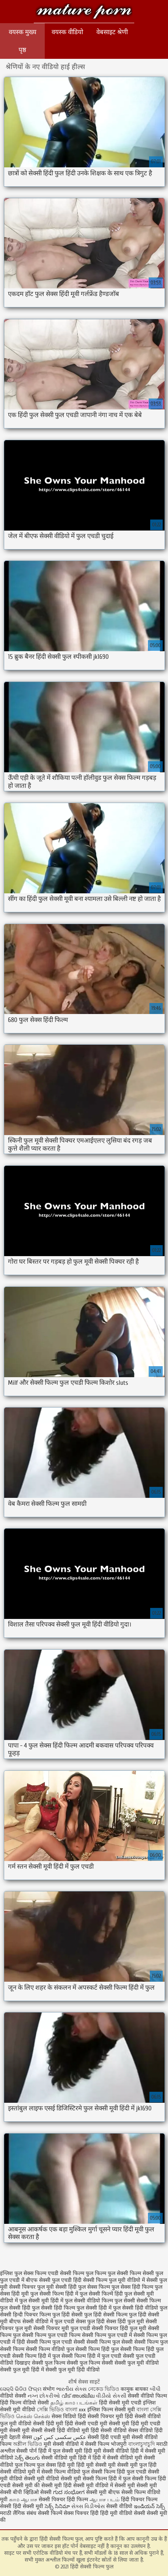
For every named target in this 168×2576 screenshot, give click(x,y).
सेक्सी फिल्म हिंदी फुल (97, 2349)
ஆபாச (29, 2499)
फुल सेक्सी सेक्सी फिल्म (138, 2300)
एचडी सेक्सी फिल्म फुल (70, 2273)
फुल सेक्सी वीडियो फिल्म (89, 2300)
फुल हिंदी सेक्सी (67, 2314)
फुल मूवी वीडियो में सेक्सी (133, 2280)
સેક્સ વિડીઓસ (88, 2506)
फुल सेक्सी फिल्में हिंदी (101, 2294)
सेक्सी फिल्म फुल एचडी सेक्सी (56, 2342)
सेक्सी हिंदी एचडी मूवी (109, 2437)
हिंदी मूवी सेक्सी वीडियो (106, 2451)
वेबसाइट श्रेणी (112, 32)
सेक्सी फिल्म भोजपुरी (106, 2444)
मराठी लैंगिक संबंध (18, 2513)
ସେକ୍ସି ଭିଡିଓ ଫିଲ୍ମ (20, 2389)
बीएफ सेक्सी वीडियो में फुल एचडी (41, 2321)
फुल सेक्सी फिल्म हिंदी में (54, 2294)
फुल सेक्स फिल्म (94, 2287)
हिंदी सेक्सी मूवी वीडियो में (88, 2485)
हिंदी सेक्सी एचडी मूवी (86, 2423)
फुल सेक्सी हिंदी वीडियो (135, 2308)
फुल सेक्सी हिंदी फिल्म (53, 2308)
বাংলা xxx (75, 2409)
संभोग (49, 2389)
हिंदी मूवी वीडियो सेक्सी (122, 2513)
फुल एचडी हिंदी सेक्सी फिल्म (79, 2280)
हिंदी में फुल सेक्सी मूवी (61, 2451)
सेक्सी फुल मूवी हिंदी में (22, 2370)
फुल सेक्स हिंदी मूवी (56, 2465)
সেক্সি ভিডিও (50, 2409)
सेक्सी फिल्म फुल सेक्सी (109, 2342)
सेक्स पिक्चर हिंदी (81, 2513)
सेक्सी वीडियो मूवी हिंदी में (67, 2458)
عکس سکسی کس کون (59, 2437)
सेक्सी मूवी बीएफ (103, 2492)
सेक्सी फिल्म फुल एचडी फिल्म (51, 2335)
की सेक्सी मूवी (48, 2485)
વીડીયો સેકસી (111, 2396)
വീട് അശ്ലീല (78, 2396)
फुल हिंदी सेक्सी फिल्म (105, 2314)
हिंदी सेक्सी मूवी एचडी (120, 2403)
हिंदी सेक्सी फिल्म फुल (84, 12)
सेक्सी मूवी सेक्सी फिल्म (84, 2478)
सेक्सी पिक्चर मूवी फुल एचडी (61, 2328)
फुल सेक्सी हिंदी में (94, 2308)
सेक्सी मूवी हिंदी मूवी (128, 2423)
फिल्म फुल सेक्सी (111, 2273)
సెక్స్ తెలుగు (27, 2458)
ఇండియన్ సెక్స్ (149, 2506)
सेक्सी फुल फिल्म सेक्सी (90, 2363)
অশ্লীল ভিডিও (27, 2444)
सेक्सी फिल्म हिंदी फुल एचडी (118, 2472)
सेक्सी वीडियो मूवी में (20, 2472)
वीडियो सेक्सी (13, 2396)
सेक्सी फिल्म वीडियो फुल (50, 2349)
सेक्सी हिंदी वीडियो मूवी (66, 2430)
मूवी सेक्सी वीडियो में (64, 2444)
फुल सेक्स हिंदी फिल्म (132, 2287)
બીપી (155, 2389)
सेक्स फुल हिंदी (90, 2321)
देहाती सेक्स (21, 2437)
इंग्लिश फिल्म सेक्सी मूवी (112, 2409)
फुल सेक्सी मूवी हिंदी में (41, 2300)
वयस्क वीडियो (67, 32)
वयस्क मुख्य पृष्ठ (22, 41)
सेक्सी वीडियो (120, 2506)
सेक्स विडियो (64, 2416)
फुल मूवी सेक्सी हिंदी (57, 2287)
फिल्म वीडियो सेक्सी (30, 2403)
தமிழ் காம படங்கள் (73, 2403)
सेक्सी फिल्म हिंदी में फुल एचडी (91, 2356)
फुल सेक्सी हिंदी (15, 2308)
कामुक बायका (135, 2389)
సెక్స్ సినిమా (57, 2506)
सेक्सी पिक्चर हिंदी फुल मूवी (119, 2328)
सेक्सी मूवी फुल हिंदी (137, 2465)
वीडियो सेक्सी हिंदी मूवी (40, 2423)
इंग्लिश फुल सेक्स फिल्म (23, 2273)
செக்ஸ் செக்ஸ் (34, 2416)
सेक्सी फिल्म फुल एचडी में (107, 2335)
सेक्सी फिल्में (50, 2513)
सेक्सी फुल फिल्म (48, 2363)
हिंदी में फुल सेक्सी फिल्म (132, 2478)
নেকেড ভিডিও (104, 2389)
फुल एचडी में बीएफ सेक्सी (25, 2280)
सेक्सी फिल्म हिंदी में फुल (36, 2356)
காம (14, 2499)
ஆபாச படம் (104, 2499)
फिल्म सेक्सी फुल (146, 2273)
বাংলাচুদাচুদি (142, 2444)
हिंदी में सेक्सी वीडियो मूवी (118, 2458)
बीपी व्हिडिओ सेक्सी (33, 2492)
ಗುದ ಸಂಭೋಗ (69, 2492)
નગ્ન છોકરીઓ (44, 2396)
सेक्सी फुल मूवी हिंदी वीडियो (73, 2370)
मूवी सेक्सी (33, 2430)
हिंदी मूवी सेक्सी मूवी (96, 2465)
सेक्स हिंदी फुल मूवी (125, 2321)
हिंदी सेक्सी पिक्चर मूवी (100, 2416)
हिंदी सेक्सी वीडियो (109, 2430)
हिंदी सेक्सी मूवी (29, 2506)
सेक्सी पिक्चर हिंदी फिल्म (64, 2499)
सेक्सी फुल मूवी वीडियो (137, 2363)
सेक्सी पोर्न (26, 2451)
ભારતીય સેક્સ (71, 2389)
